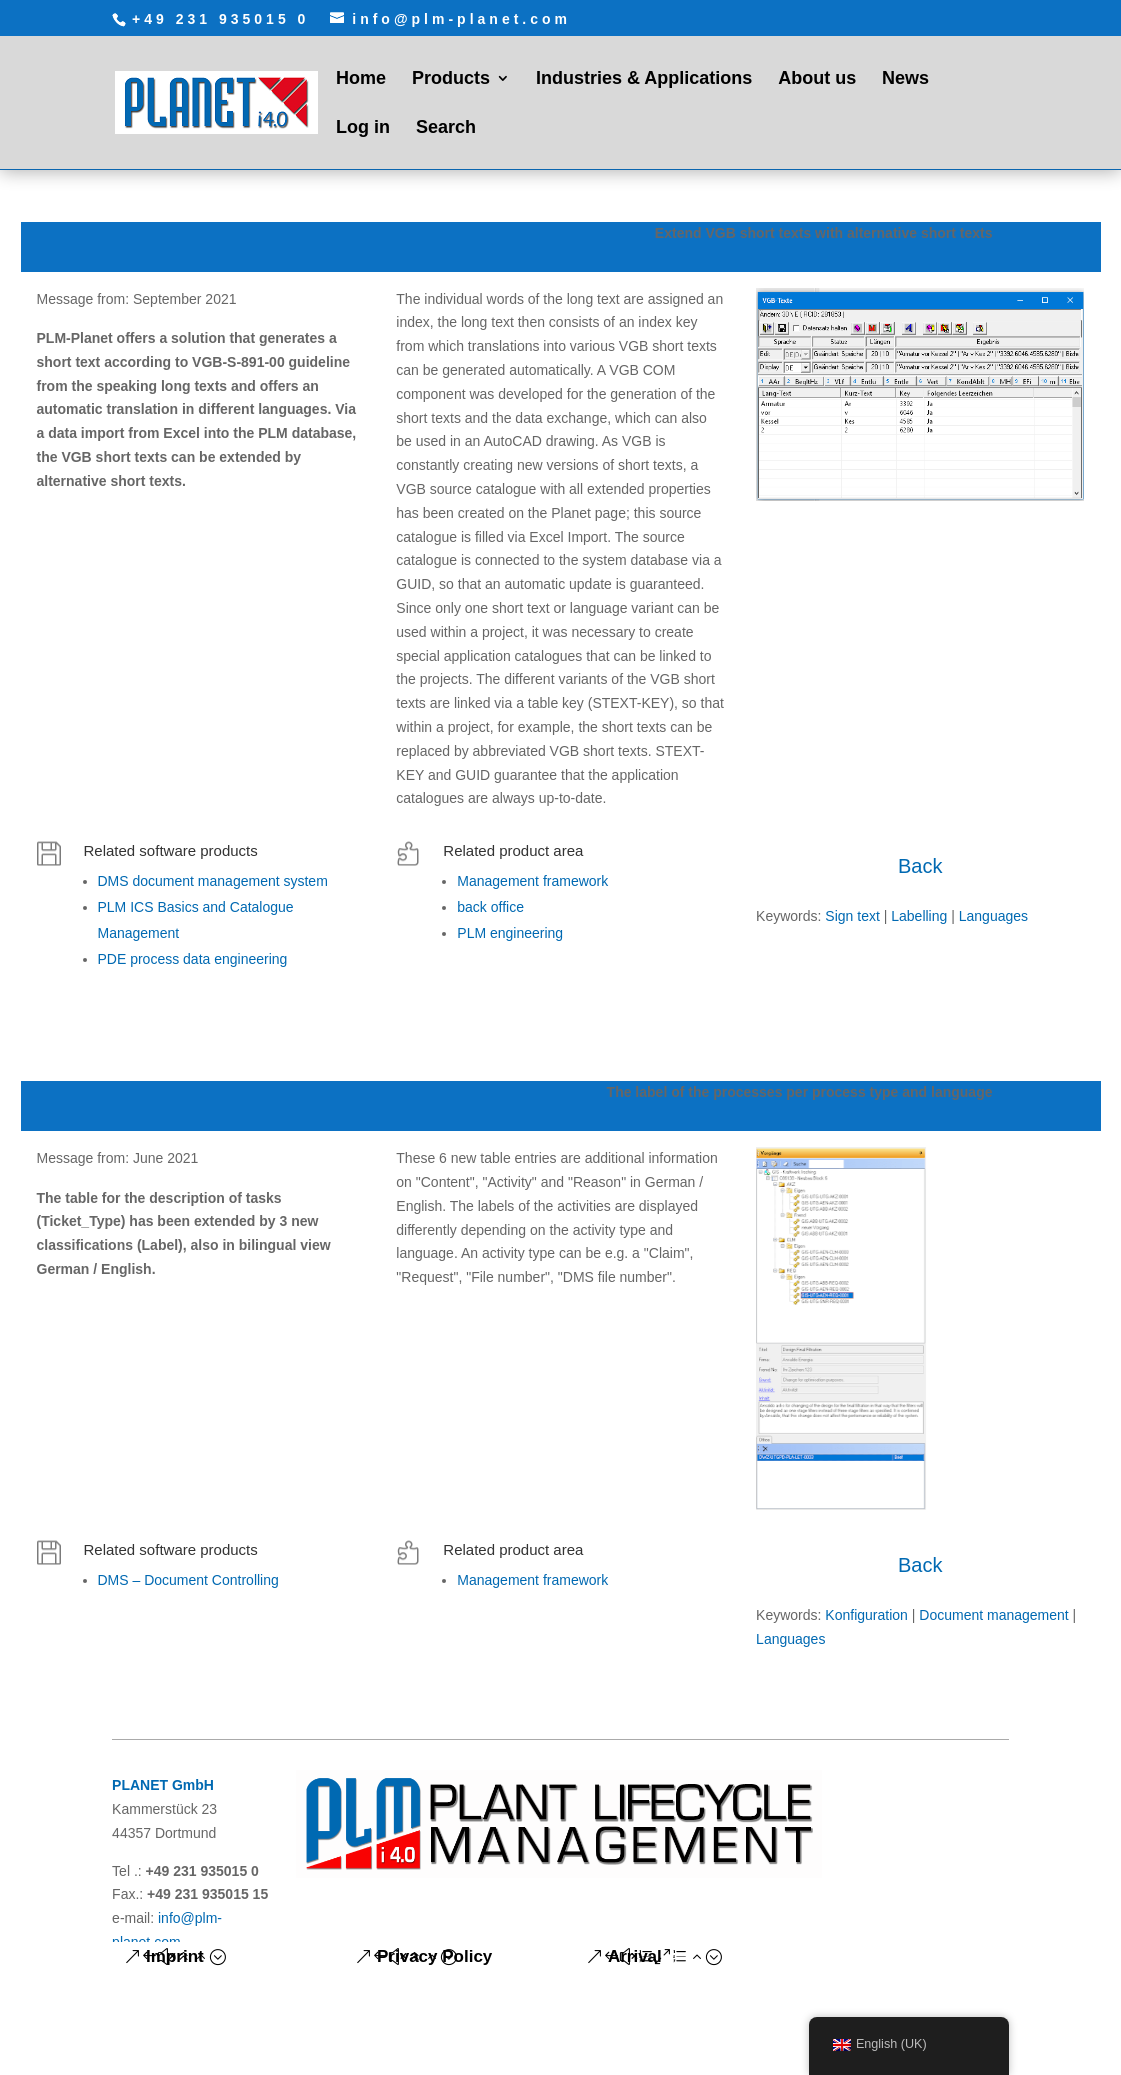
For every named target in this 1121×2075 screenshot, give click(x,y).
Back (920, 866)
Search (446, 128)
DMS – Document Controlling (188, 1580)
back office (490, 907)
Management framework (532, 881)
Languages (993, 916)
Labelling (919, 916)
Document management (993, 1615)
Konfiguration (866, 1615)
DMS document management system (213, 881)
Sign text (852, 916)
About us (817, 79)
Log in (363, 128)
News (905, 79)
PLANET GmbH (163, 1785)
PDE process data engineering (193, 959)
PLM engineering (510, 933)
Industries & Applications (644, 79)
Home (361, 79)
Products (451, 79)
